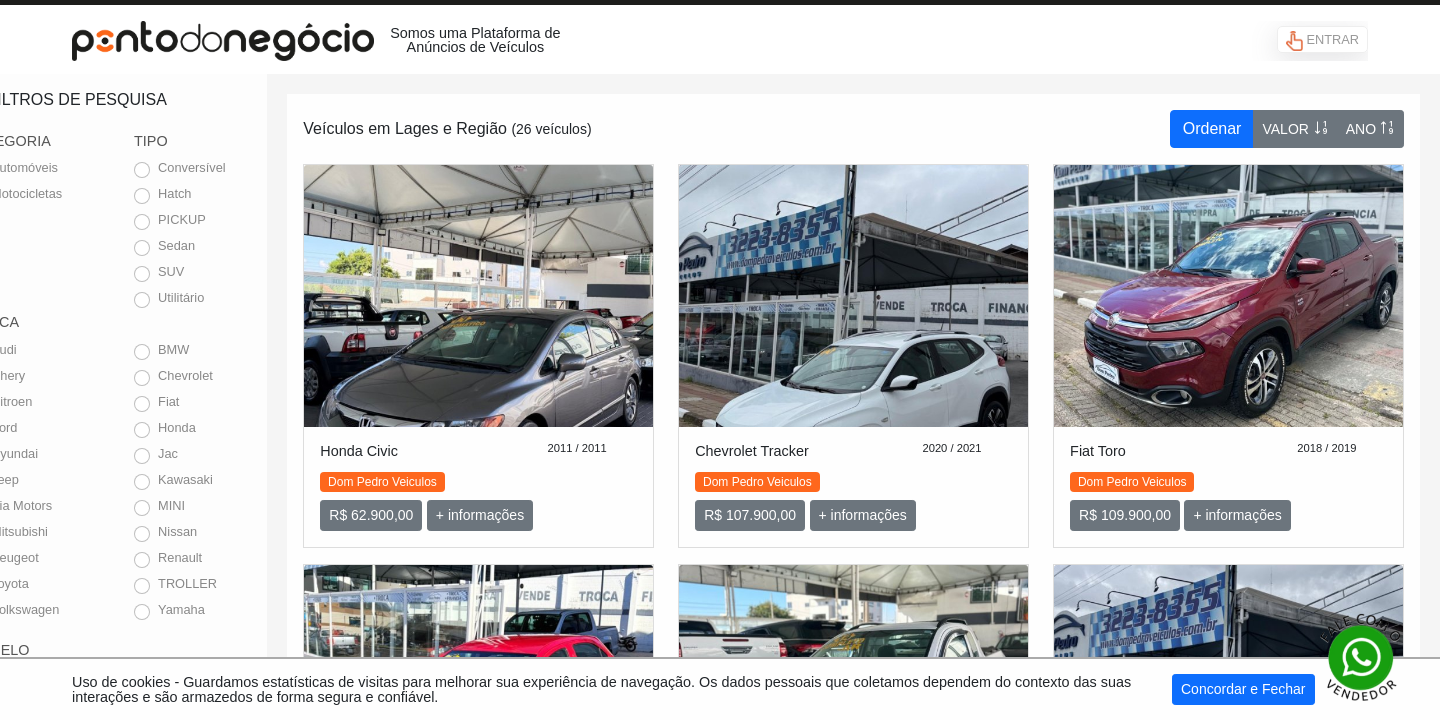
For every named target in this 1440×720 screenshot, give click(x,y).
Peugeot (63, 557)
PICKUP (230, 219)
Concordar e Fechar (1243, 689)
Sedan (224, 245)
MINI (219, 505)
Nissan (225, 531)
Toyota (58, 583)
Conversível (240, 167)
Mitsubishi (67, 531)
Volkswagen (73, 609)
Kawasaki (233, 479)
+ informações (538, 501)
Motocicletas (74, 193)
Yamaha (229, 609)
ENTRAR (1322, 41)
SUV (219, 271)
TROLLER (235, 583)
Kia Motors (69, 505)
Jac (216, 453)
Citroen (59, 401)
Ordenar (1212, 128)
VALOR (1295, 128)
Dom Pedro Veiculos (440, 468)
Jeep (53, 479)
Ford (52, 427)
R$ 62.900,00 (429, 501)
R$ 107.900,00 (789, 501)
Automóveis (72, 167)
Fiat (216, 401)
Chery (56, 375)
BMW (221, 349)
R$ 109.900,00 (1144, 501)
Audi (52, 349)
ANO (1370, 128)
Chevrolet (233, 375)
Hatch (222, 193)
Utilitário (229, 297)
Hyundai (62, 453)
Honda (225, 427)
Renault (228, 557)
